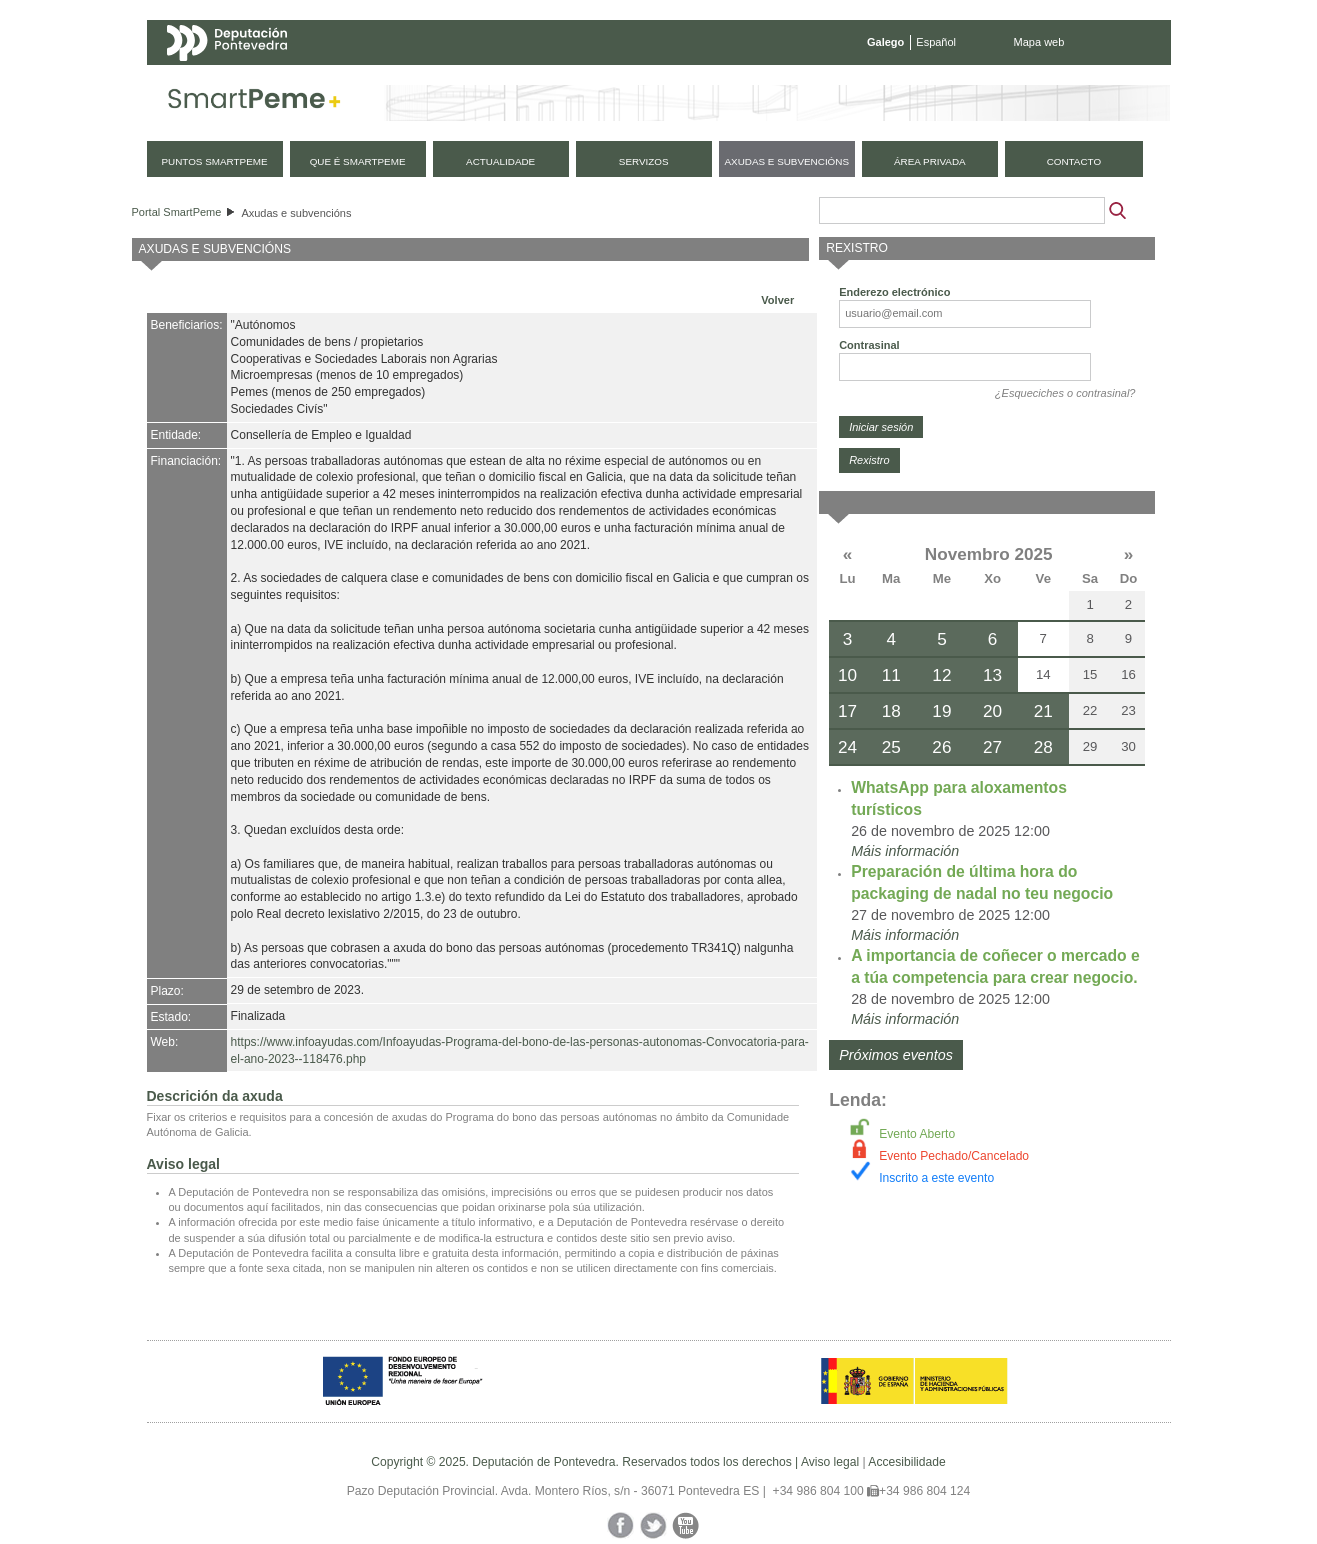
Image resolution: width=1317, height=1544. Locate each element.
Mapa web (1039, 42)
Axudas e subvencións (296, 213)
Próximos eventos (896, 1055)
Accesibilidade (906, 1462)
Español (936, 42)
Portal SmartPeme (177, 212)
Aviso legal (830, 1462)
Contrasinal (869, 345)
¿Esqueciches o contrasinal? (1065, 393)
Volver (777, 300)
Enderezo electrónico (894, 292)
